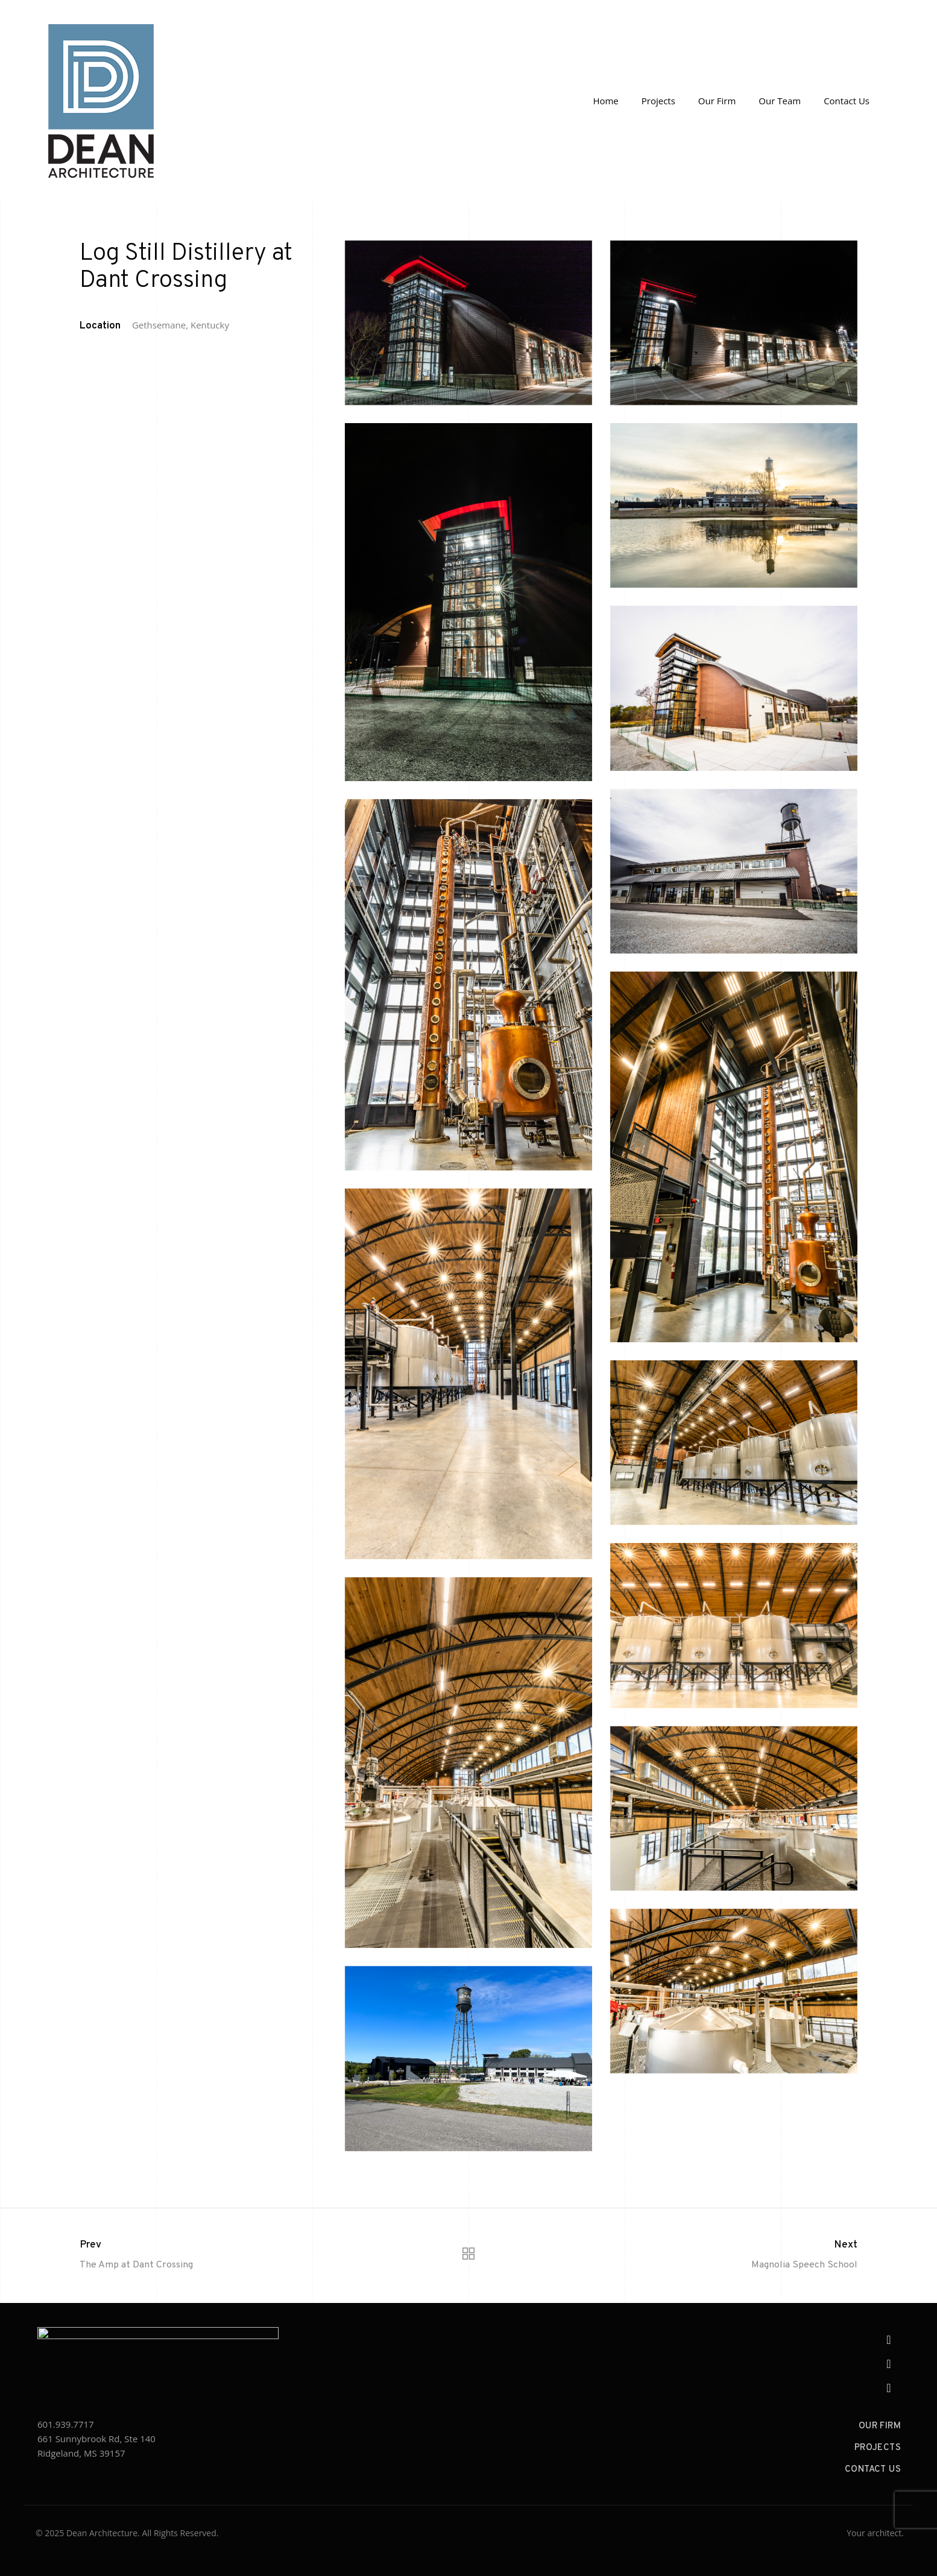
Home (605, 101)
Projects (658, 101)
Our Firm (717, 101)
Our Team (780, 101)
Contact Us (846, 101)
